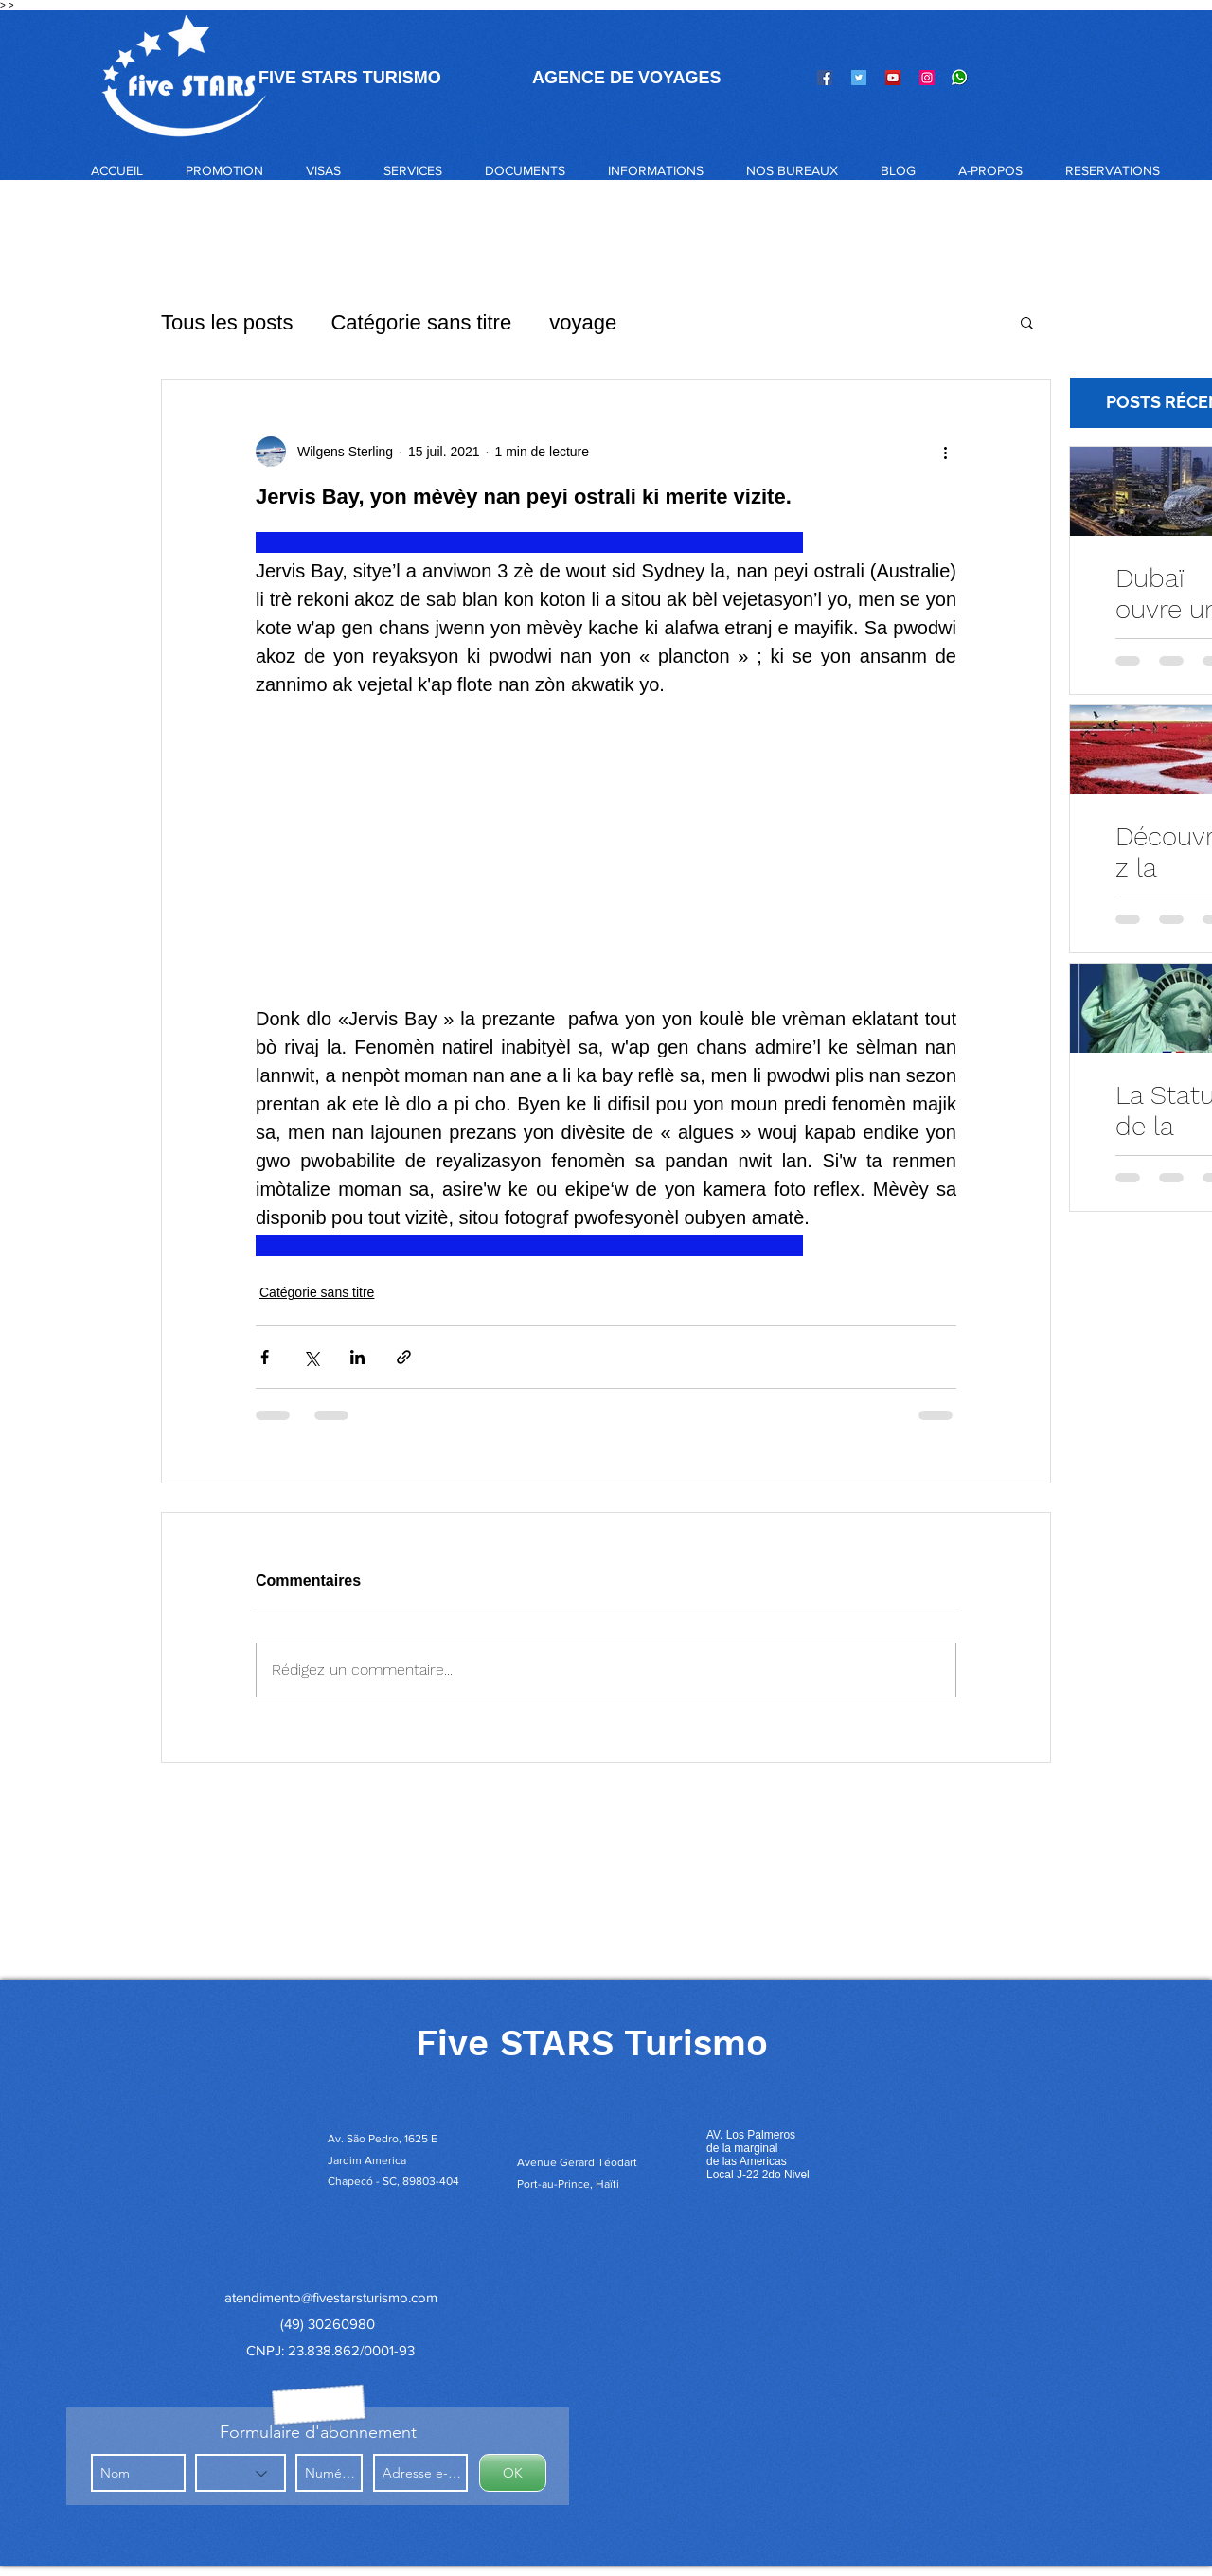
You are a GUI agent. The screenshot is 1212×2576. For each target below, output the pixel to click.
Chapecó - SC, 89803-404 (393, 2181)
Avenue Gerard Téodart (577, 2162)
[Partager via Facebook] (265, 1357)
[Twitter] (858, 77)
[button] (323, 170)
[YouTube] (892, 77)
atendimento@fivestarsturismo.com (330, 2297)
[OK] (512, 2473)
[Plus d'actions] (945, 451)
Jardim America (367, 2160)
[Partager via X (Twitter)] (311, 1357)
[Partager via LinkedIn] (357, 1357)
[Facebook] (824, 77)
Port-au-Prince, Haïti (568, 2184)
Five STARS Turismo (592, 2043)
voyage (582, 322)
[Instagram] (927, 77)
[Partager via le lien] (404, 1357)
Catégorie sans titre (420, 322)
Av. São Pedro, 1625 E (384, 2138)
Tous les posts (227, 322)
